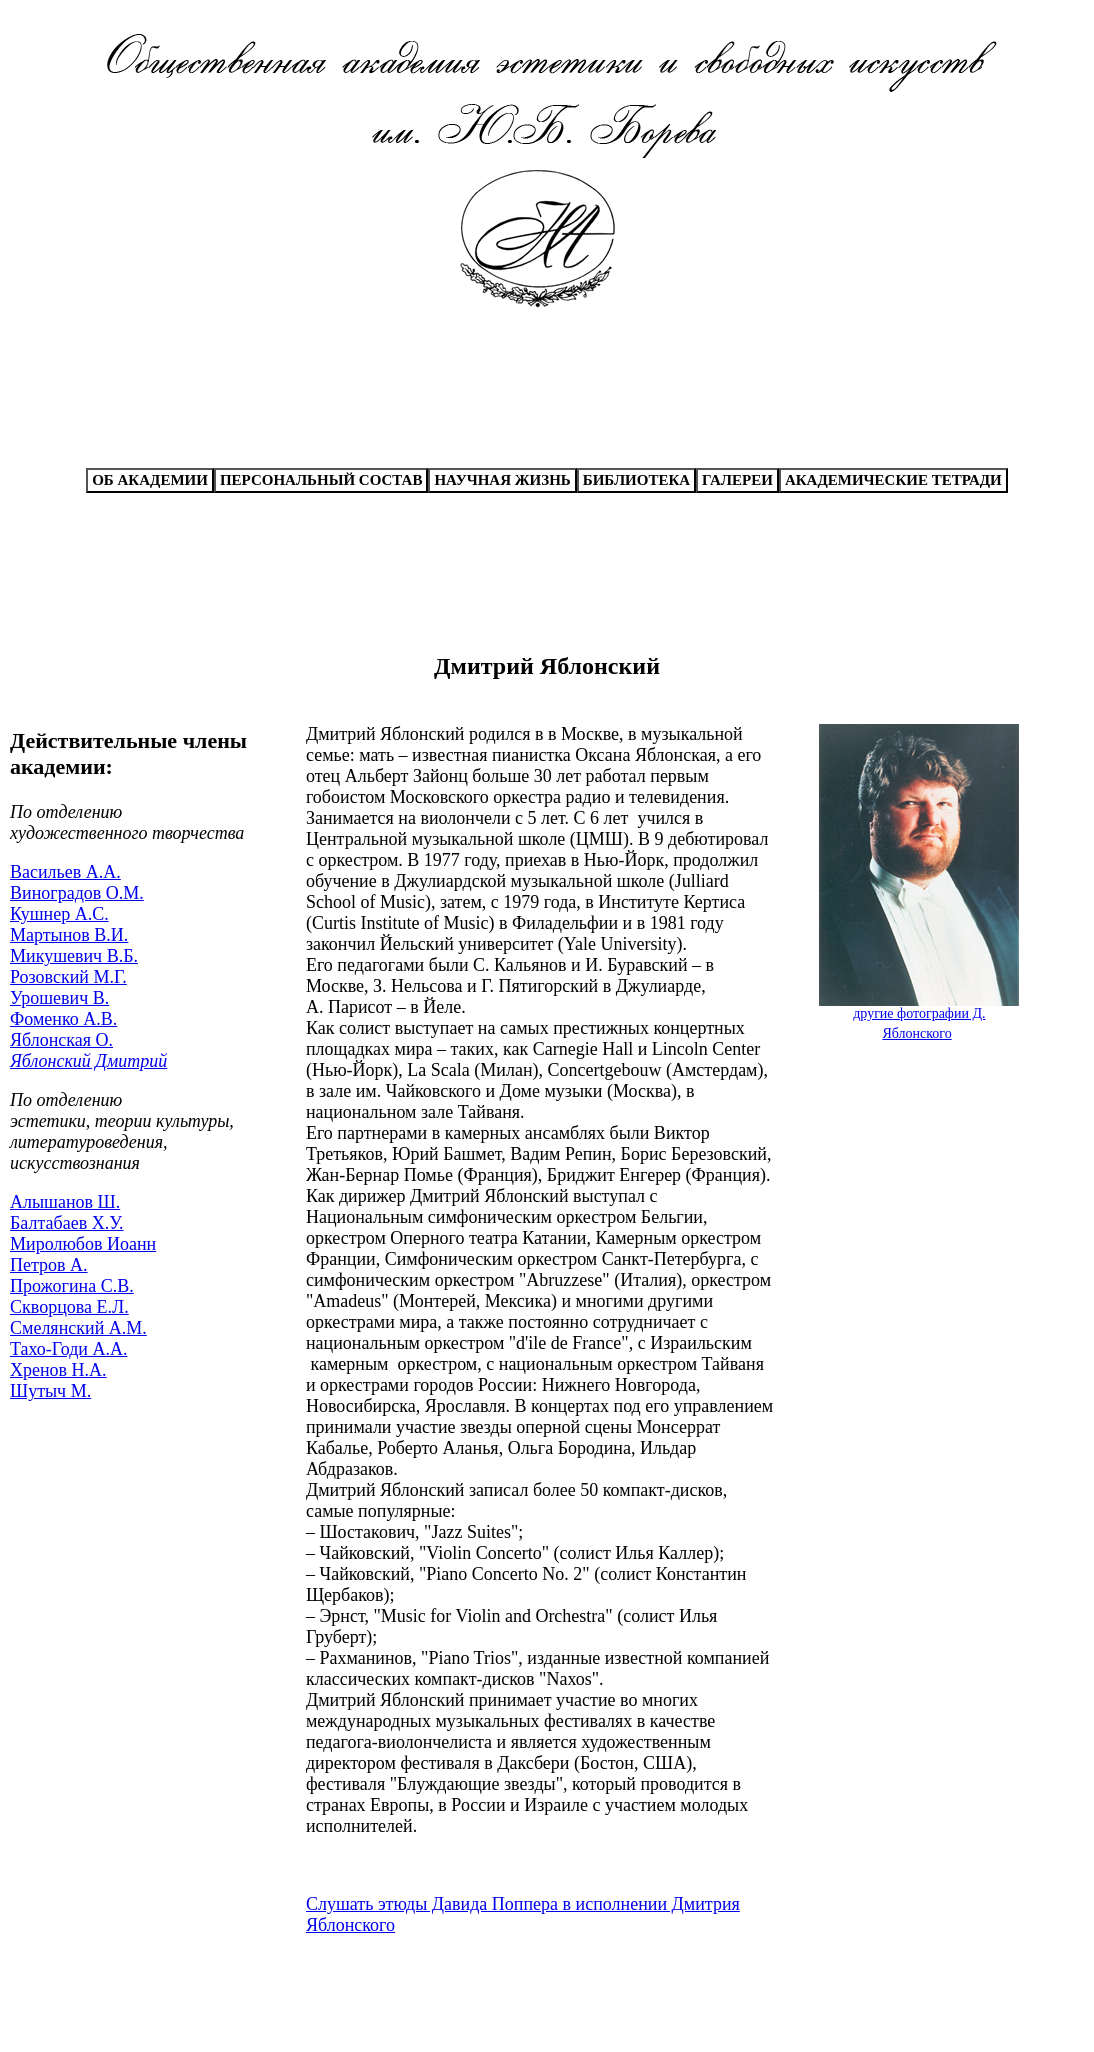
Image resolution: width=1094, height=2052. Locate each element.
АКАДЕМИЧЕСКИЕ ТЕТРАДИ (893, 480)
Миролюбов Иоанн (83, 1244)
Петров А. (49, 1265)
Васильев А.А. (65, 872)
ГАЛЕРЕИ (737, 480)
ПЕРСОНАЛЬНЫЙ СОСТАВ (321, 480)
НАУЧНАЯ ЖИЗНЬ (502, 480)
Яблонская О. (61, 1040)
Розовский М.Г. (68, 977)
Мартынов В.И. (69, 935)
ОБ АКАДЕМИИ (150, 480)
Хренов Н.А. (58, 1370)
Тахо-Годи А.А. (68, 1349)
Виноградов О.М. (77, 893)
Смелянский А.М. (78, 1328)
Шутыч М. (50, 1391)
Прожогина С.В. (72, 1286)
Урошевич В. (59, 998)
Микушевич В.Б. (74, 956)
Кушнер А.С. (59, 914)
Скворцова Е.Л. (69, 1307)
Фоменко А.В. (63, 1019)
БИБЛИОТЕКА (636, 480)
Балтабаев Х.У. (66, 1223)
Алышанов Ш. (65, 1202)
